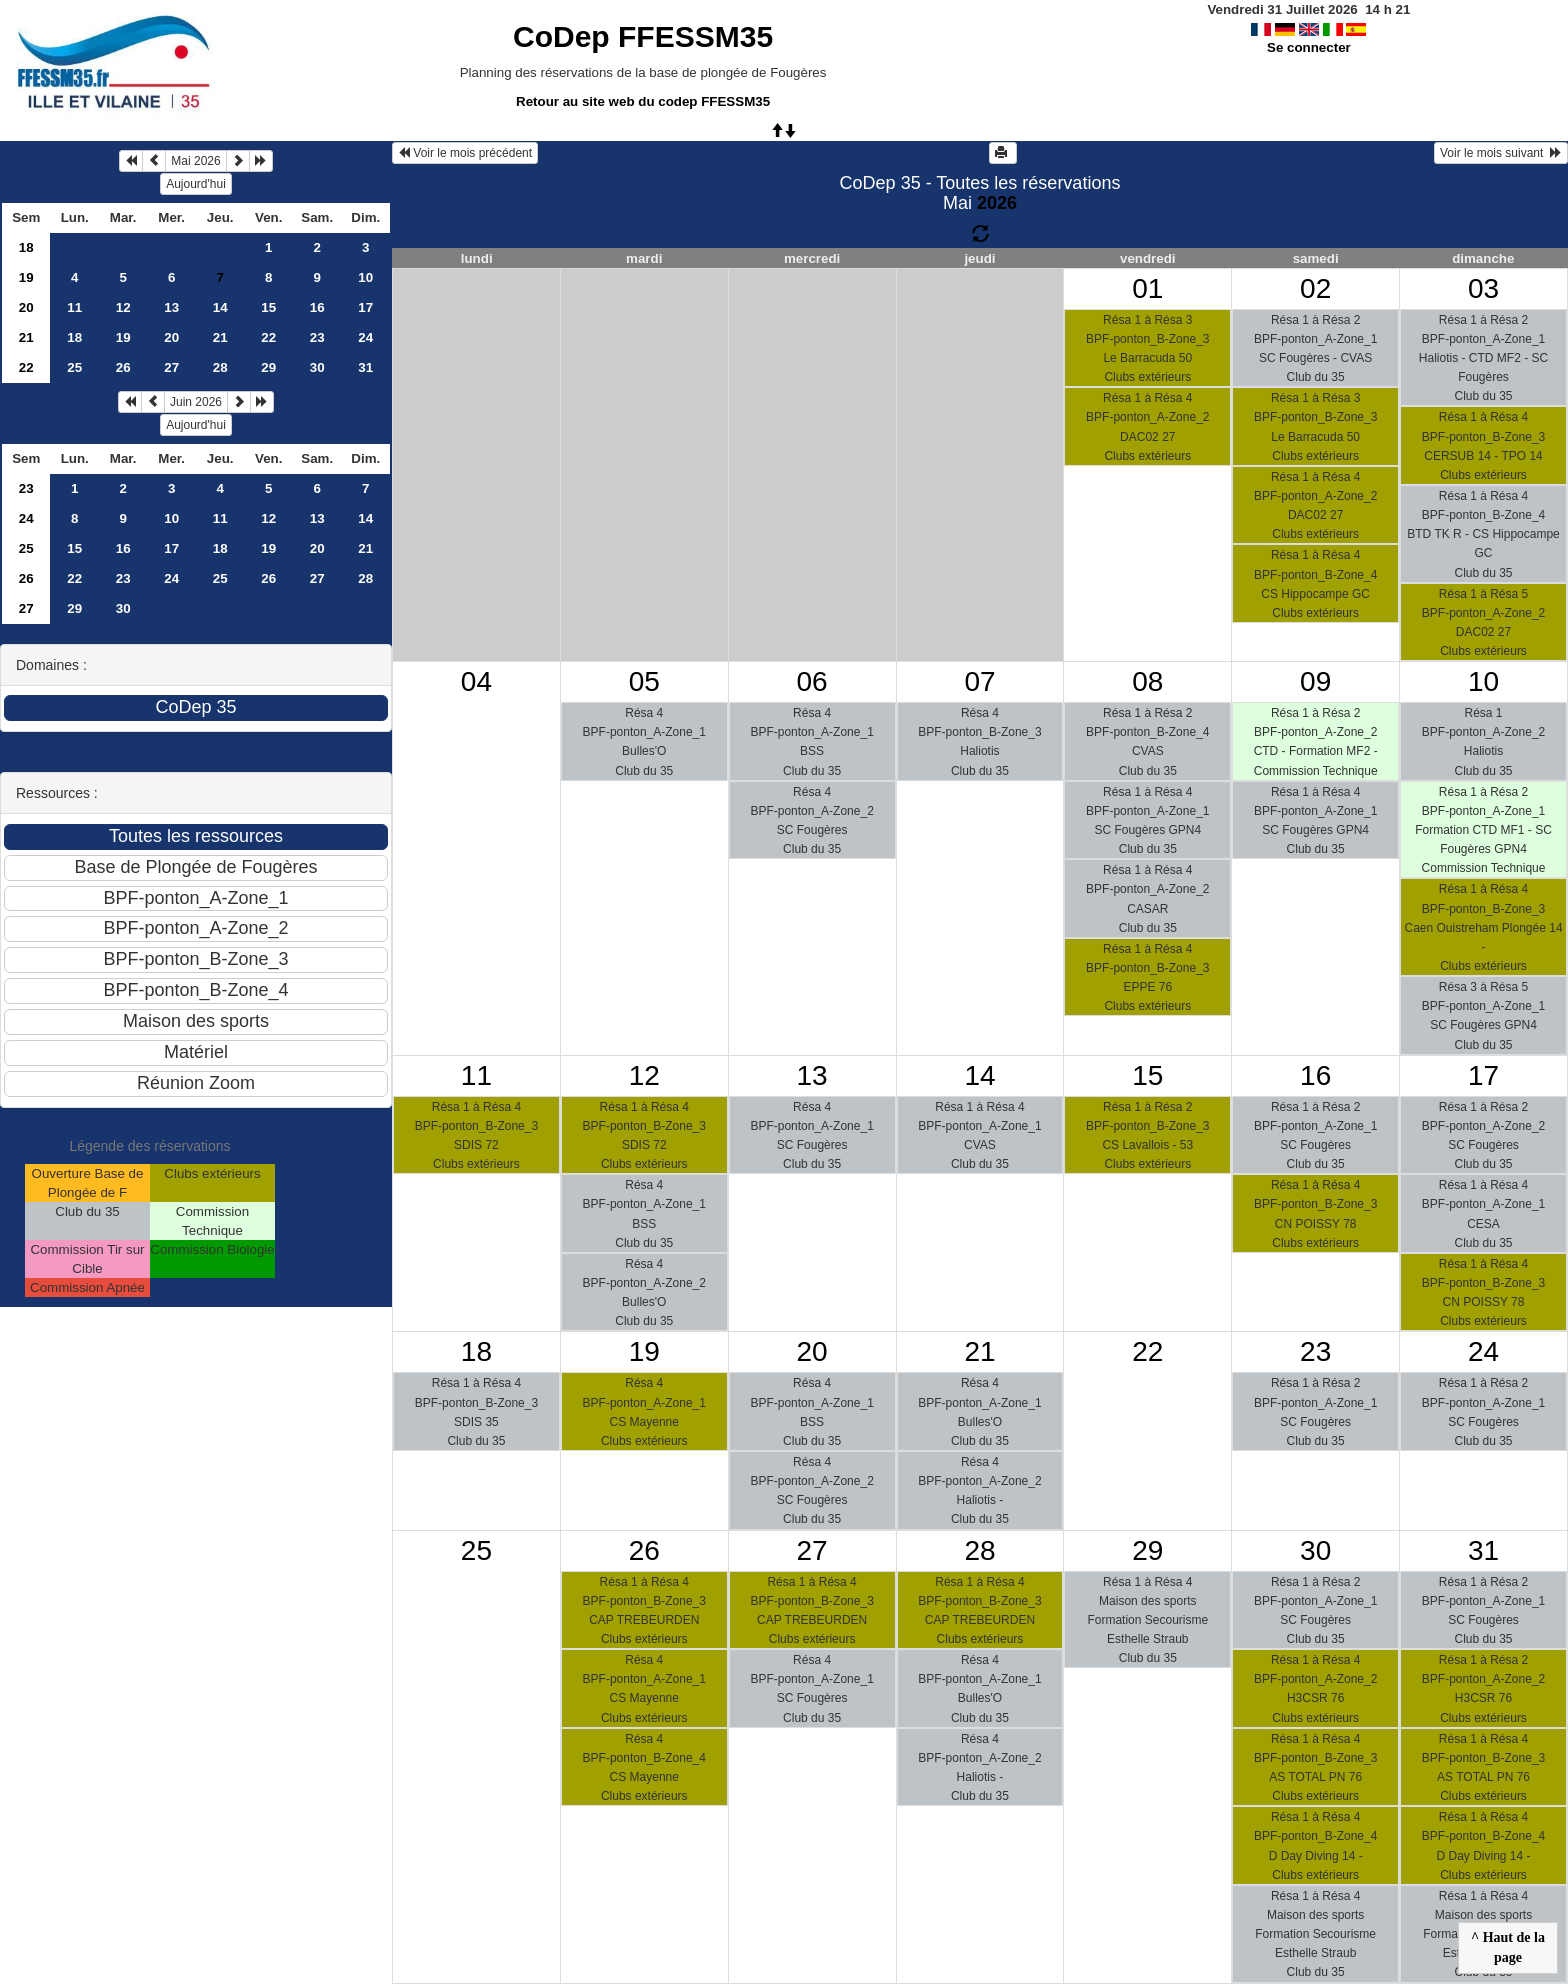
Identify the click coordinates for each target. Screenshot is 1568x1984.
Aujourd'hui (196, 184)
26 (123, 367)
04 (476, 681)
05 (644, 681)
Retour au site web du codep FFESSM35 (643, 101)
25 (74, 367)
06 (812, 681)
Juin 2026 (196, 402)
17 (365, 307)
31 (365, 367)
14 (220, 307)
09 (1315, 681)
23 (317, 337)
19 (26, 277)
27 (171, 367)
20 (26, 307)
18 (26, 247)
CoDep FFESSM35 (643, 36)
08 (1147, 681)
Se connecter (1309, 47)
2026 (997, 203)
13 (171, 307)
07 (979, 681)
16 (317, 307)
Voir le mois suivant (1501, 153)
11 (74, 307)
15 (268, 307)
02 (1315, 288)
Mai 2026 (195, 161)
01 (1147, 288)
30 (317, 367)
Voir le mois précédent (465, 153)
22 (268, 337)
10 (365, 277)
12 (123, 307)
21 (26, 337)
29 (268, 367)
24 (365, 337)
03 (1483, 288)
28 (220, 367)
